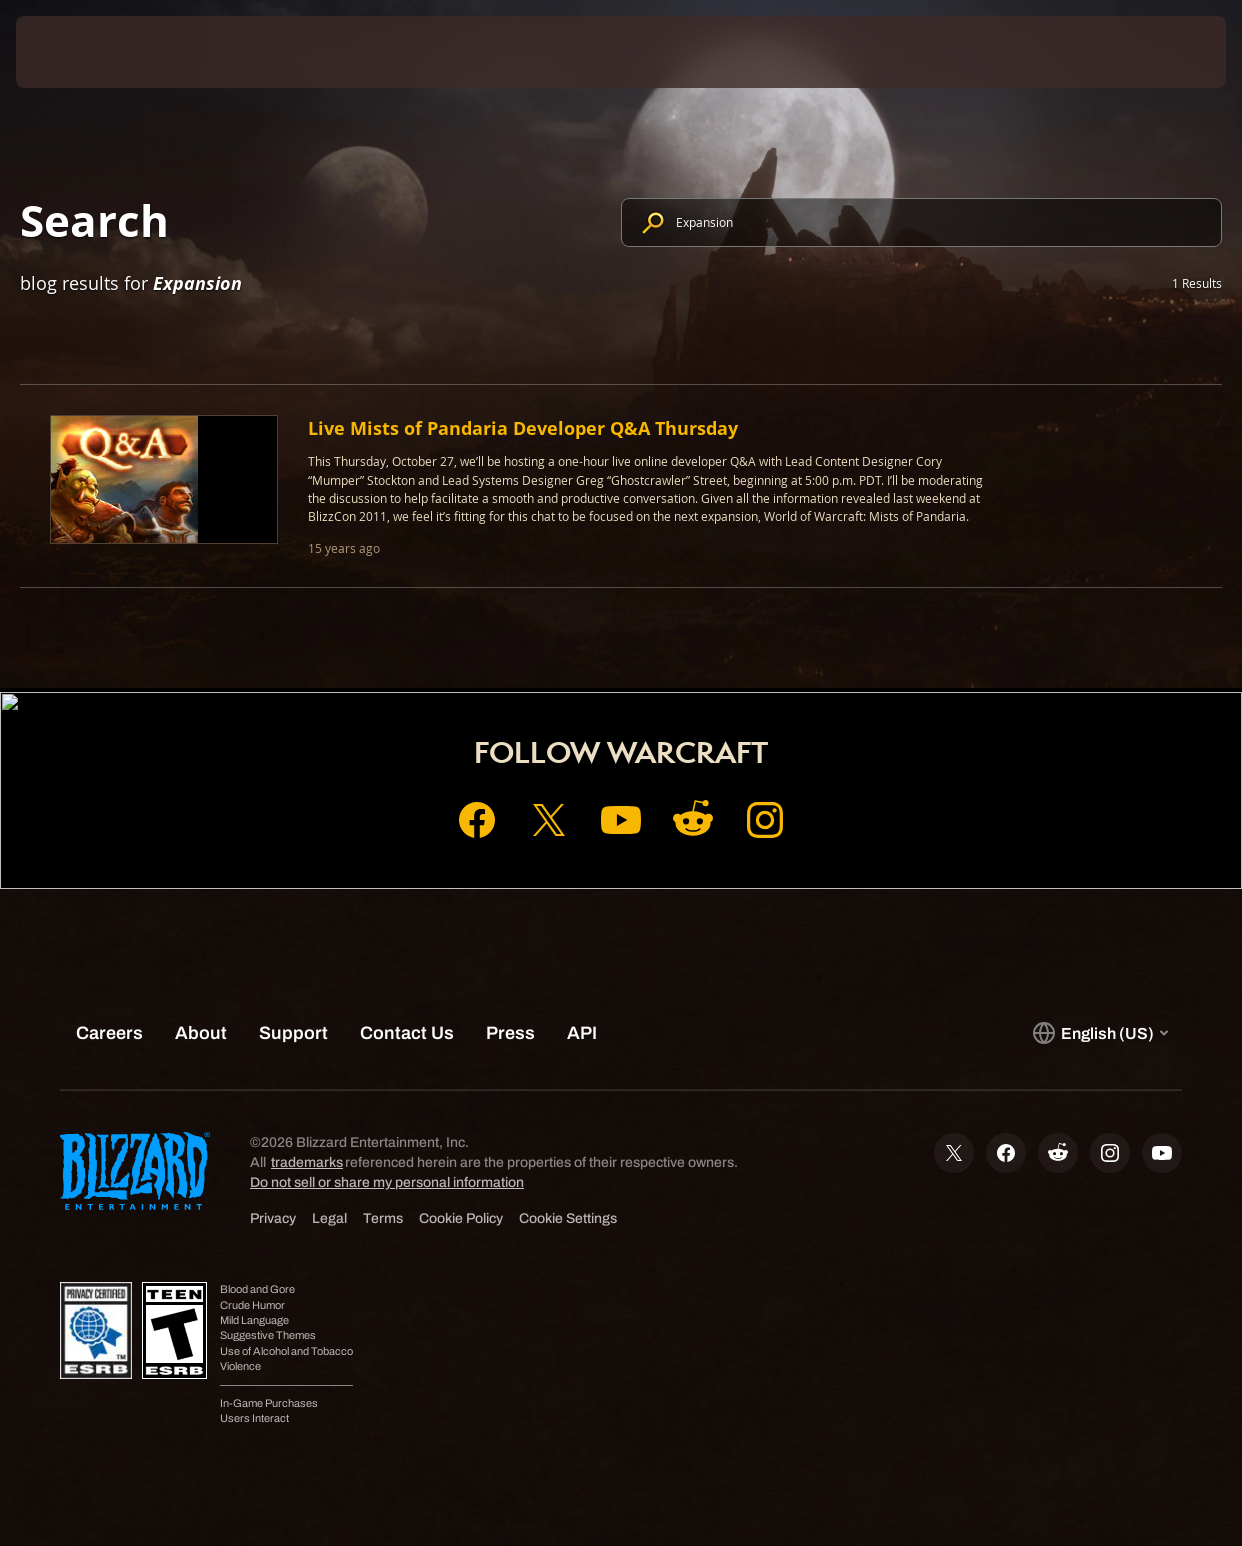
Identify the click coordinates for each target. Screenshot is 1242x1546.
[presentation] (78, 52)
